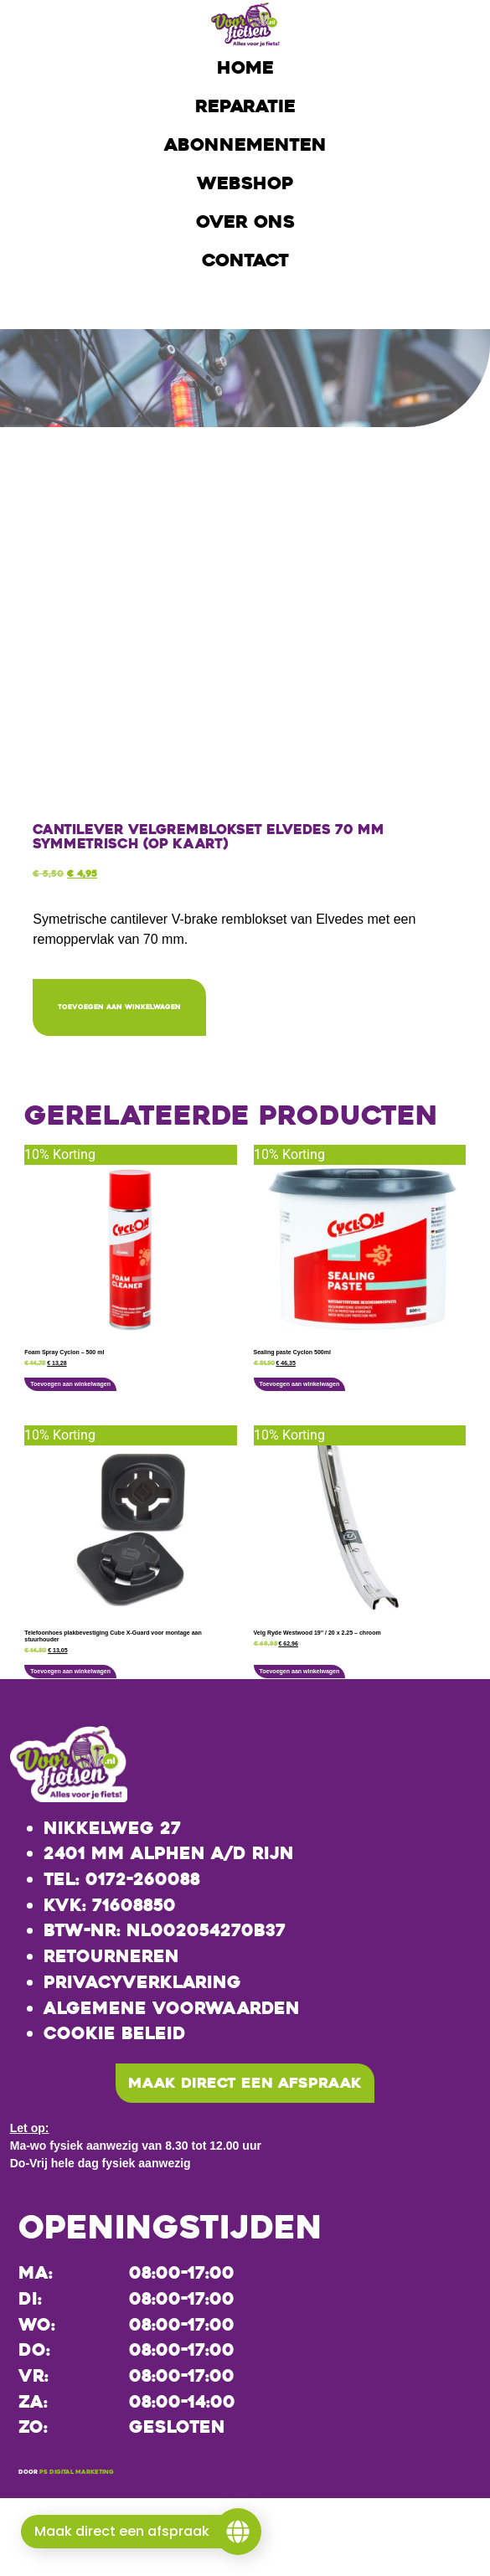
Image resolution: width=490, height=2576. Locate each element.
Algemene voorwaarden (172, 2008)
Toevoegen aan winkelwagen (127, 1007)
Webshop (245, 183)
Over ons (245, 222)
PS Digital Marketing (76, 2474)
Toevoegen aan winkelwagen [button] (70, 1385)
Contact (245, 260)
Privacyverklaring (142, 1983)
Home (245, 68)
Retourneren (111, 1957)
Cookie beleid (115, 2034)
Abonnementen (245, 145)
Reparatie (245, 106)
